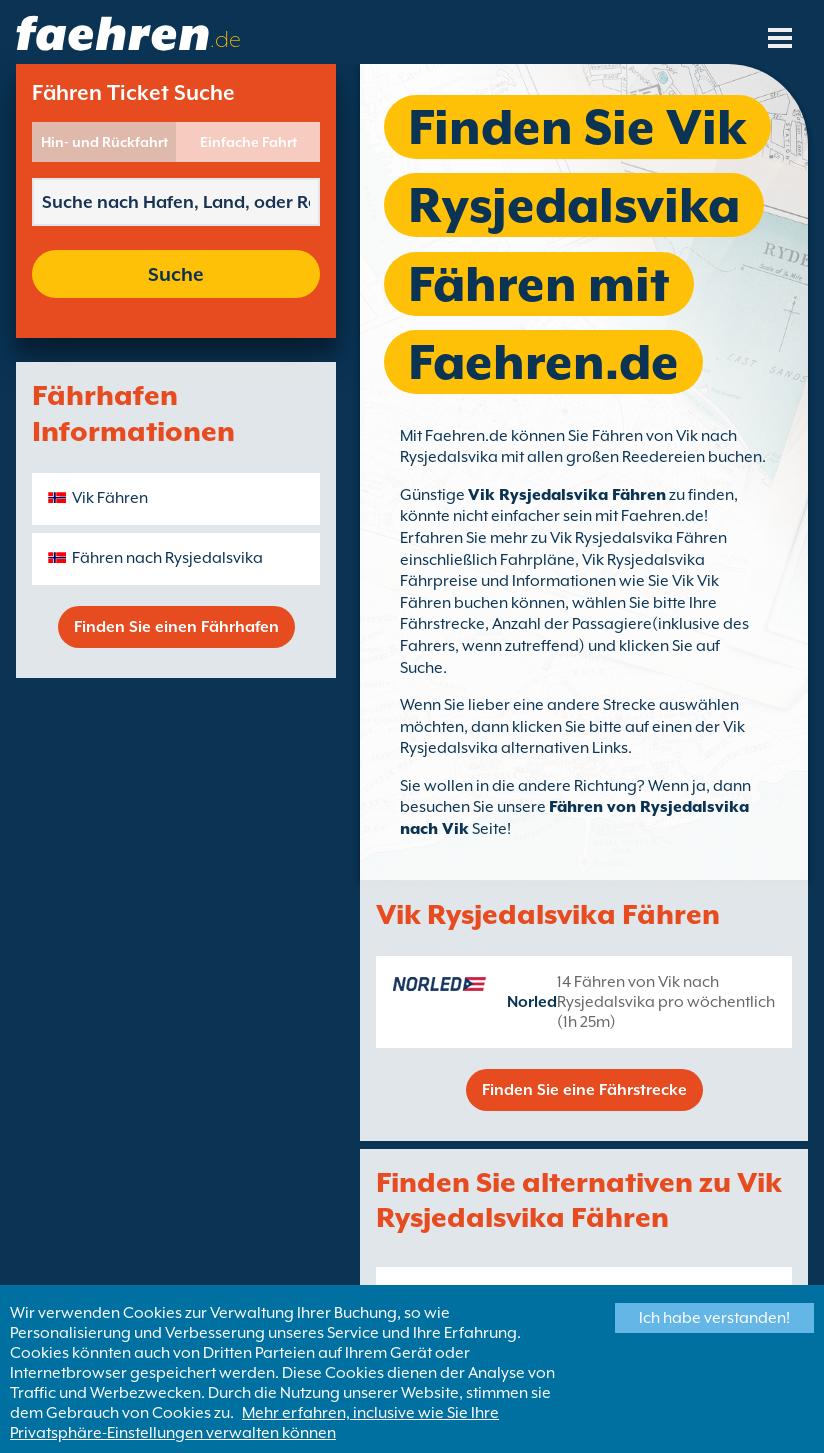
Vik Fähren (110, 498)
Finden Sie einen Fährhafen (176, 627)
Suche (176, 274)
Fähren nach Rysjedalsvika (167, 558)
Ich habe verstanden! (714, 1318)
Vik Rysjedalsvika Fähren (567, 495)
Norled (532, 1002)
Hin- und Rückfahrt (104, 142)
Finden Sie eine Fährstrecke (584, 1090)
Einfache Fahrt (248, 142)
